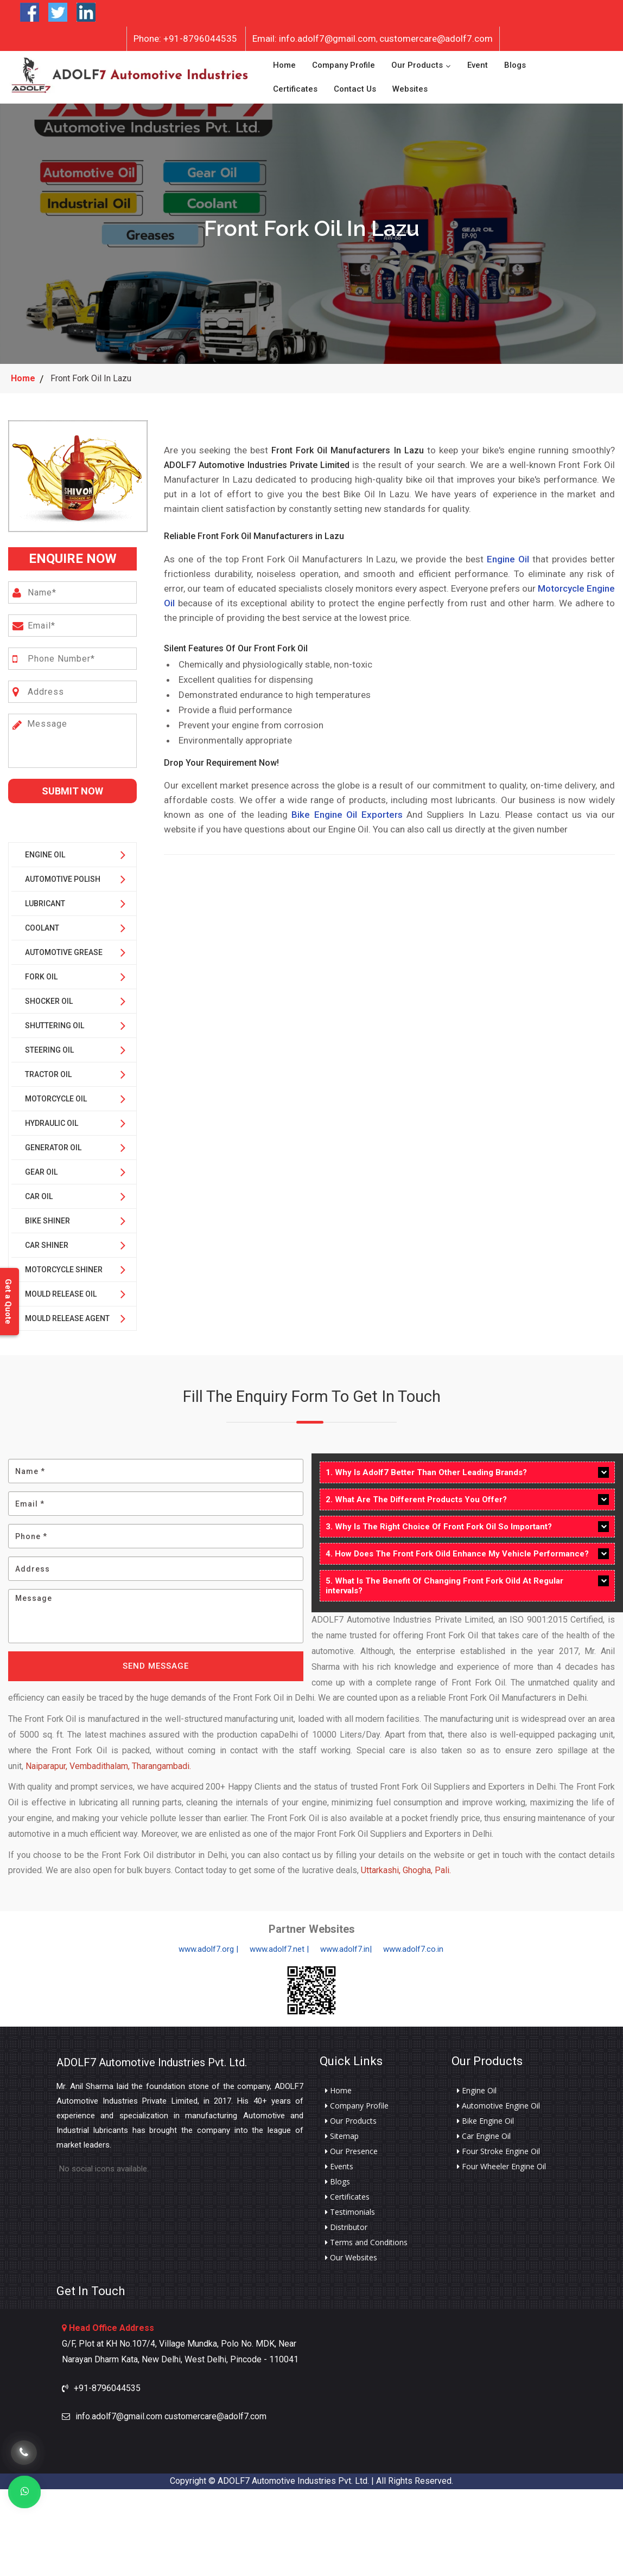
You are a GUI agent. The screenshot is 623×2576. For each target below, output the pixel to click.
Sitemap (342, 2131)
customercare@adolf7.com (436, 38)
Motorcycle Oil (56, 1094)
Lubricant (45, 898)
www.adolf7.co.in (413, 1944)
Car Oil (39, 1191)
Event (477, 63)
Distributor (346, 2222)
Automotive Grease (64, 947)
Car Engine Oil (484, 2131)
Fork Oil (41, 971)
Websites (410, 87)
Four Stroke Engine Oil (498, 2146)
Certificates (295, 87)
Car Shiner (46, 1240)
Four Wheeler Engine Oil (501, 2161)
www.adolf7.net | (279, 1944)
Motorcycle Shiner (64, 1264)
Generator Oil (53, 1142)
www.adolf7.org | (208, 1944)
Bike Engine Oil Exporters (346, 809)
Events (339, 2161)
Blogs (515, 63)
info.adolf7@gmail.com (314, 38)
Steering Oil (49, 1045)
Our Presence (351, 2146)
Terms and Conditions (366, 2237)
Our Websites (351, 2252)
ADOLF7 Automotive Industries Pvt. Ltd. (151, 2057)
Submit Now (72, 786)
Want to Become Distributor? (172, 13)
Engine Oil (45, 849)
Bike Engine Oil (485, 2116)
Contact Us (355, 87)
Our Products (417, 63)
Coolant (42, 923)
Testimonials (350, 2207)
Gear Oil (41, 1167)
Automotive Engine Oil (498, 2101)
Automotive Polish (62, 874)
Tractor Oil (48, 1069)
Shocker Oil (49, 996)
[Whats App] (24, 2491)
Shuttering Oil (54, 1020)
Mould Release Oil (61, 1289)
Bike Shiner (47, 1216)
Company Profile (343, 63)
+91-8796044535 (185, 38)
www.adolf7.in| (346, 1944)
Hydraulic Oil (51, 1118)
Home (284, 63)
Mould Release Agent (67, 1313)
